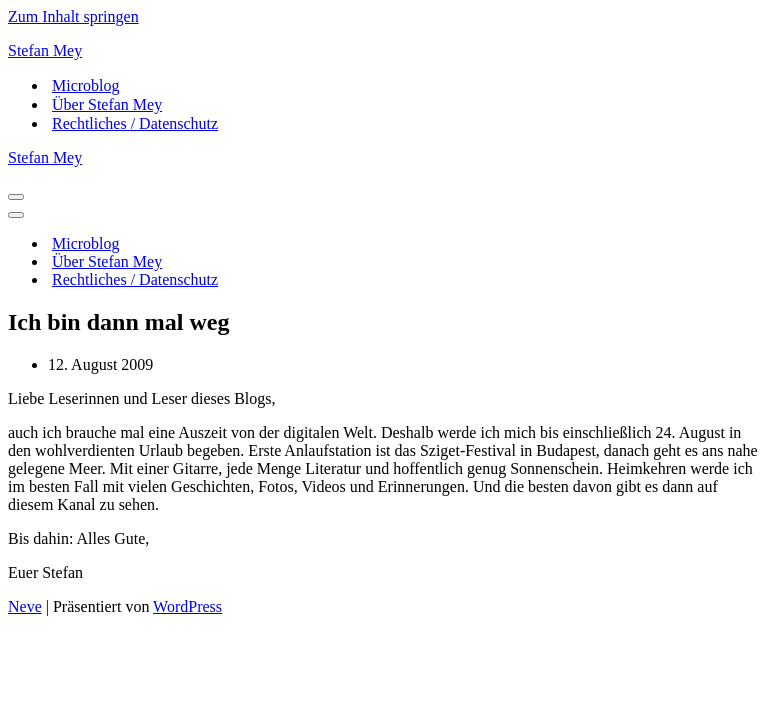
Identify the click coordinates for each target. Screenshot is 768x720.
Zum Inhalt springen (73, 16)
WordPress (187, 606)
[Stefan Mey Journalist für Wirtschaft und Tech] (384, 51)
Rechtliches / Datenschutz (135, 123)
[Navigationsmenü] (16, 197)
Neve (25, 606)
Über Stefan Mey (107, 104)
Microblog (86, 85)
